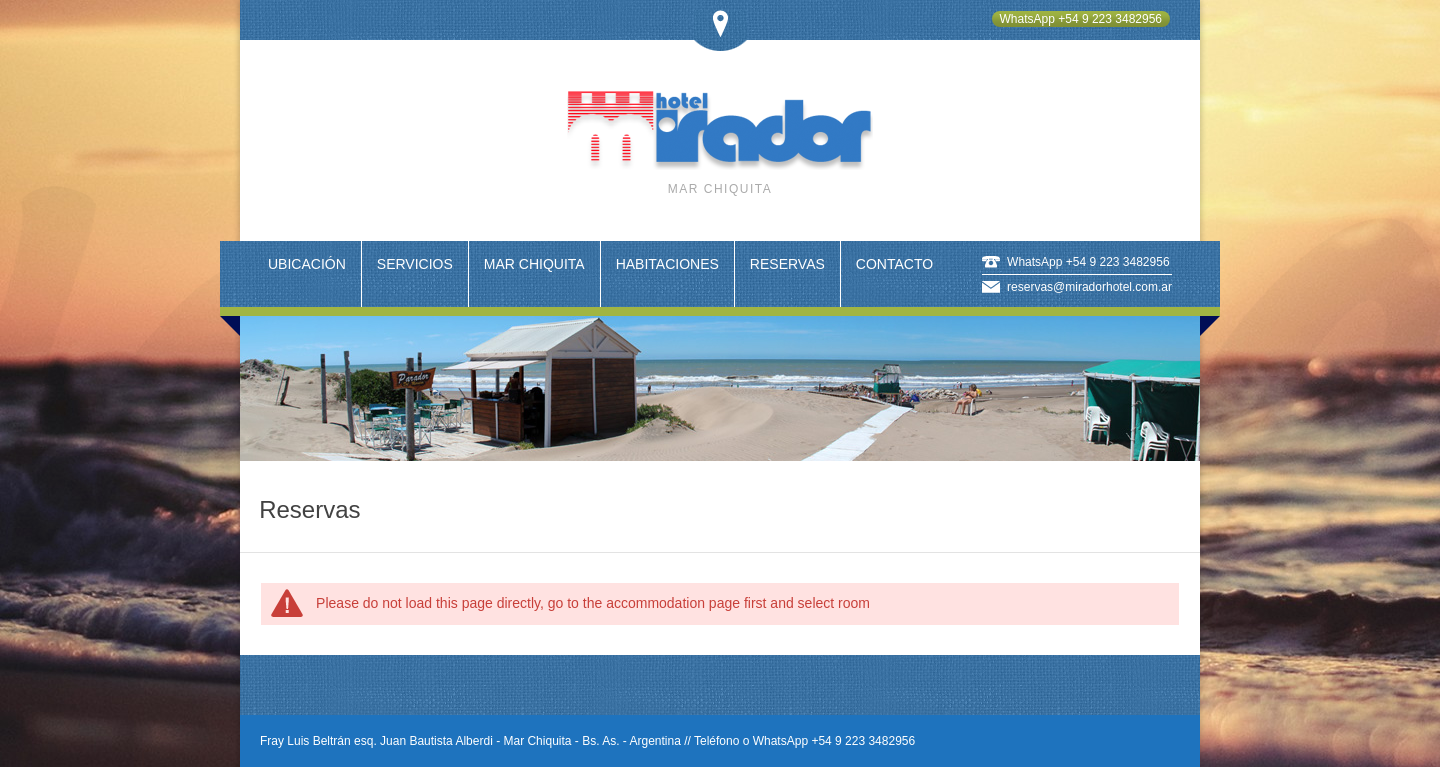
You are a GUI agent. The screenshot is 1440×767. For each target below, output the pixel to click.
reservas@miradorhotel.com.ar (1089, 287)
